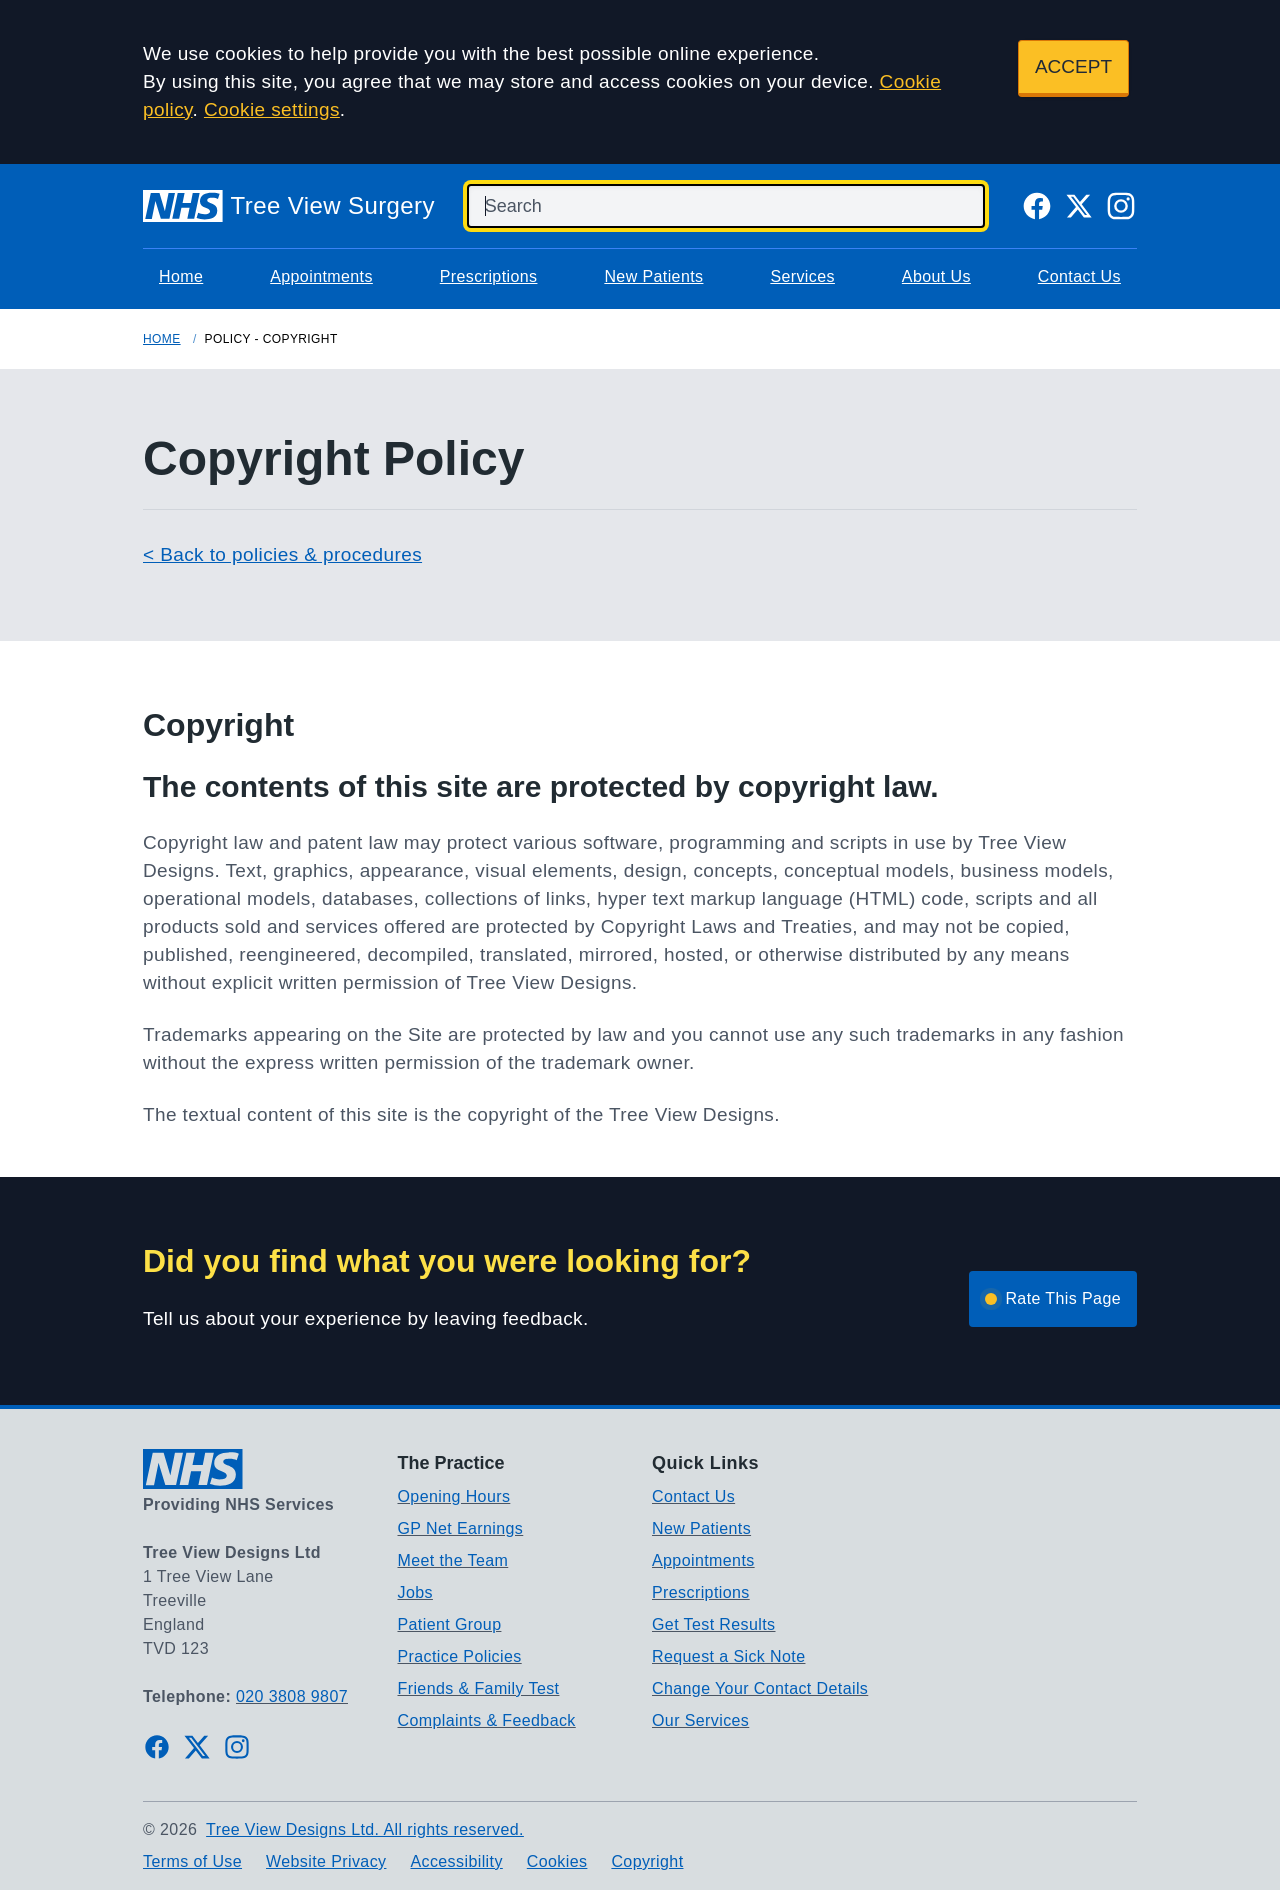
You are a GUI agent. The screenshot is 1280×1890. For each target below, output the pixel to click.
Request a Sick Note (728, 1656)
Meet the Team (453, 1560)
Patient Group (450, 1624)
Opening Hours (454, 1496)
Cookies (557, 1861)
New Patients (653, 276)
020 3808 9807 (292, 1696)
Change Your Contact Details (760, 1688)
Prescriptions (489, 276)
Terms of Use (192, 1861)
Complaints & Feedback (487, 1720)
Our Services (700, 1720)
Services (802, 276)
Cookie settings (272, 109)
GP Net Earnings (461, 1528)
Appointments (321, 276)
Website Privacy (326, 1861)
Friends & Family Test (479, 1688)
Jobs (415, 1592)
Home (181, 276)
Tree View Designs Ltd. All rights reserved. (365, 1829)
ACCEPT (1073, 66)
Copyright (647, 1861)
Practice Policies (460, 1656)
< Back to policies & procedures (282, 554)
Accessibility (456, 1861)
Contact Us (1079, 276)
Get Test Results (714, 1624)
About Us (936, 276)
